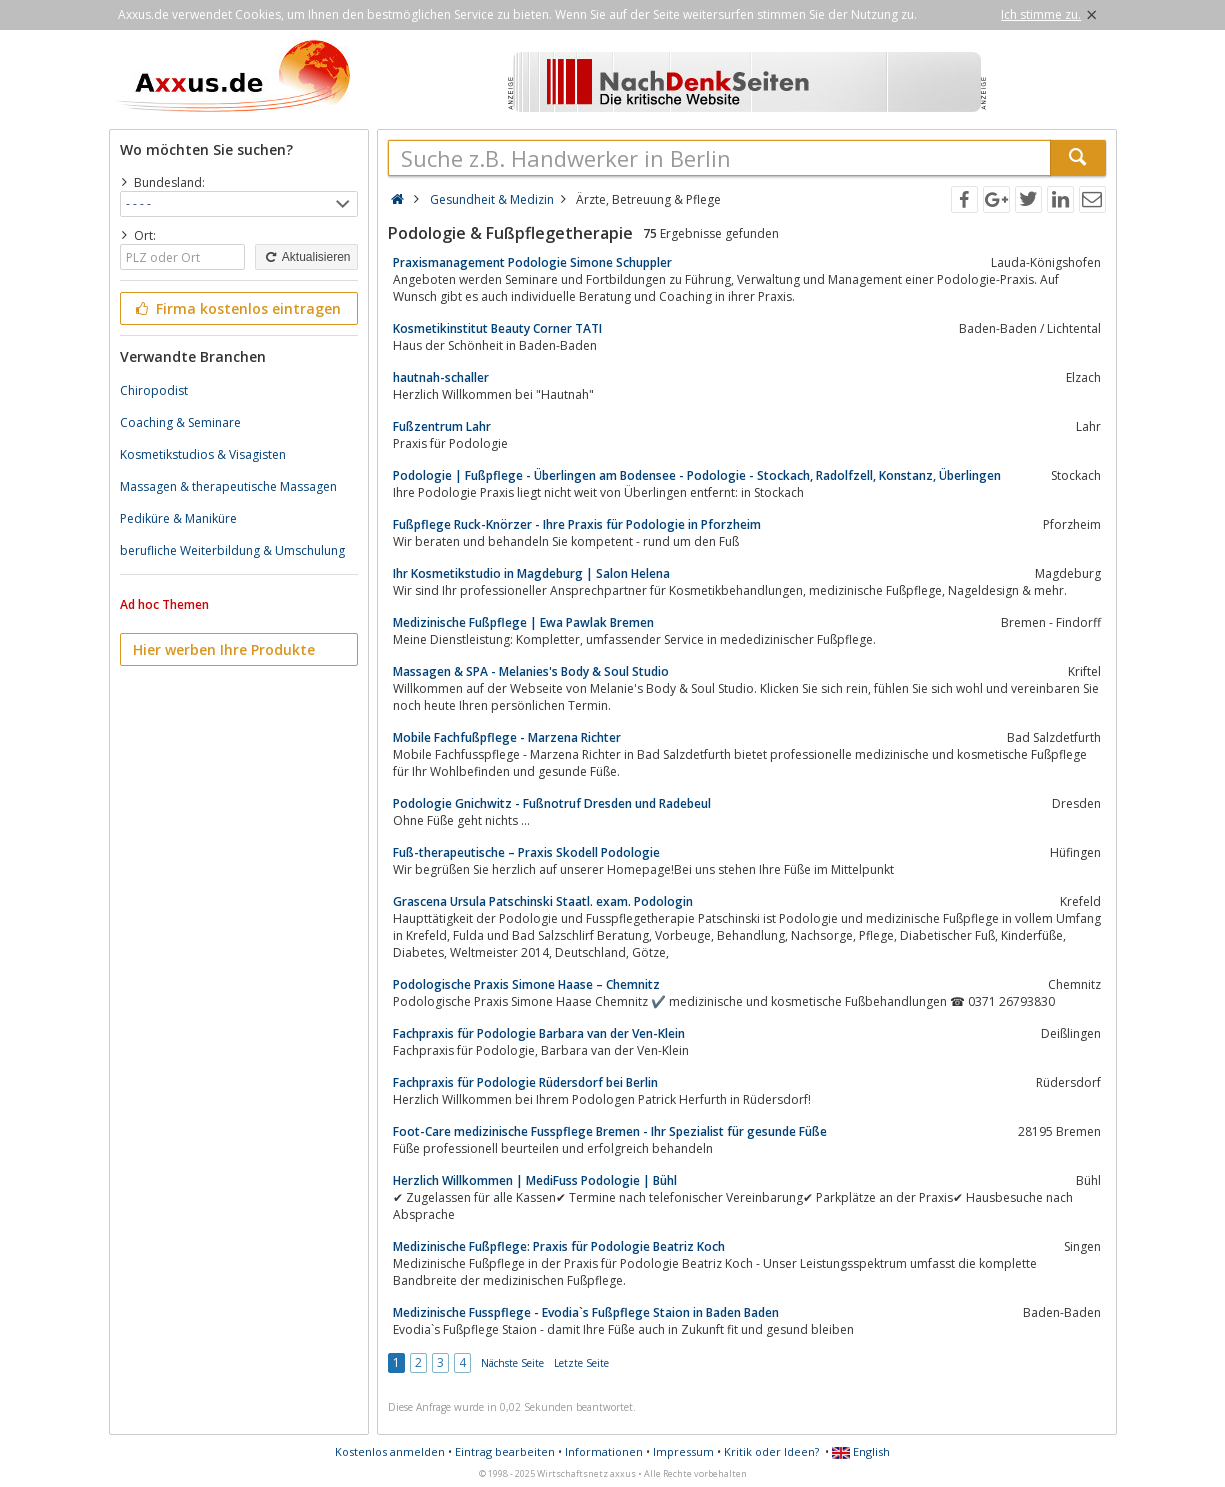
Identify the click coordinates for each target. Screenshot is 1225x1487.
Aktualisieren (306, 257)
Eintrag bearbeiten (505, 1451)
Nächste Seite (512, 1363)
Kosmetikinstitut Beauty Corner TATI (497, 328)
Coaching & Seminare (180, 422)
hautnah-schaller (441, 377)
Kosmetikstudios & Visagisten (203, 454)
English (861, 1451)
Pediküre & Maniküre (178, 518)
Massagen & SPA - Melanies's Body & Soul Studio (531, 671)
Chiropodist (154, 390)
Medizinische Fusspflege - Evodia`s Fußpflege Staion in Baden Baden (586, 1312)
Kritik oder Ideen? (771, 1451)
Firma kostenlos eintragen (237, 308)
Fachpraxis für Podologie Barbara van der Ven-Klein (539, 1033)
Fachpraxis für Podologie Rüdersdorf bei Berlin (525, 1082)
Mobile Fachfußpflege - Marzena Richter (507, 737)
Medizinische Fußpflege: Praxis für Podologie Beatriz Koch (559, 1246)
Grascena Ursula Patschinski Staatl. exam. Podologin (543, 901)
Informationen (604, 1451)
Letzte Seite (581, 1363)
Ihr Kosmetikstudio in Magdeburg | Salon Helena (531, 573)
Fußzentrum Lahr (442, 426)
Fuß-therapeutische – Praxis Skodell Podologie (526, 852)
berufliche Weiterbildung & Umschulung (232, 550)
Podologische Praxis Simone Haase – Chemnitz (526, 984)
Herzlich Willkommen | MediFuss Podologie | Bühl (535, 1180)
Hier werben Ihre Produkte (224, 649)
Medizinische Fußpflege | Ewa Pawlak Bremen (523, 622)
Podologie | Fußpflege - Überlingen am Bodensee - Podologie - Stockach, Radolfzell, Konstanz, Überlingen (697, 475)
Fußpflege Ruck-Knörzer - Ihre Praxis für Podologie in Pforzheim (577, 524)
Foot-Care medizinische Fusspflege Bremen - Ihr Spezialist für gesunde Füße (610, 1131)
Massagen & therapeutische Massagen (228, 486)
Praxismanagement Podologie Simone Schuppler (532, 262)
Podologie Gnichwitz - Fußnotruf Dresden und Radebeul (552, 803)
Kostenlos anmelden (390, 1451)
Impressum (683, 1451)
